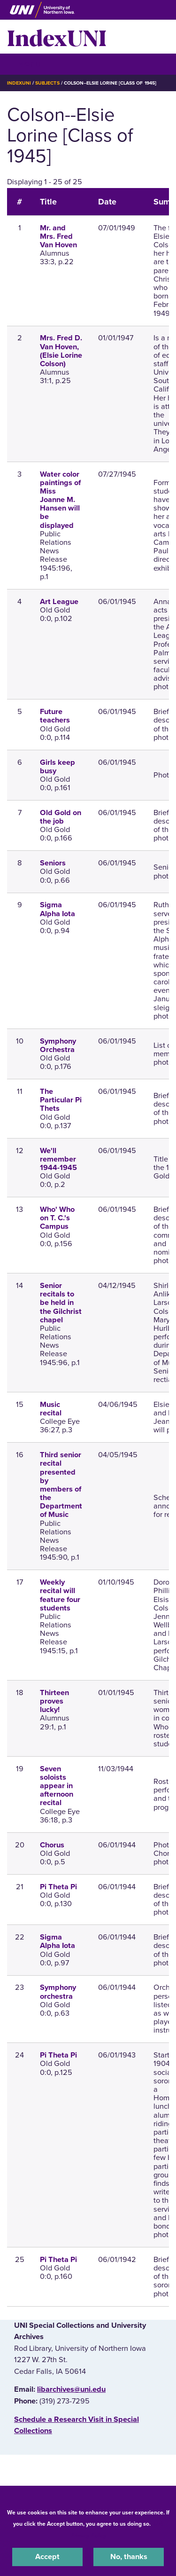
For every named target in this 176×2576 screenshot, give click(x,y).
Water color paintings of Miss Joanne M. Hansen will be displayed (60, 500)
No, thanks (128, 2556)
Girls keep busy (57, 767)
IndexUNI (57, 37)
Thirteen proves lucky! (54, 1701)
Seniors (53, 863)
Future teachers (55, 716)
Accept (47, 2556)
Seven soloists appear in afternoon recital (56, 1786)
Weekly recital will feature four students (60, 1595)
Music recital (50, 1409)
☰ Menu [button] (23, 63)
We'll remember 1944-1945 (58, 1159)
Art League (59, 601)
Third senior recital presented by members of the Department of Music (61, 1484)
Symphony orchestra (58, 1992)
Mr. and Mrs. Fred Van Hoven (58, 236)
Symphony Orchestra (58, 1045)
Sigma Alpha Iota (57, 909)
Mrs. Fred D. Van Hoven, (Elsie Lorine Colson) (61, 351)
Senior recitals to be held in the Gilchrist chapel (61, 1303)
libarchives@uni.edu (71, 2389)
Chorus (52, 1845)
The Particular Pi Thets (61, 1100)
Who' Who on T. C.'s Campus (57, 1218)
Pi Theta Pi (58, 1887)
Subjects (47, 83)
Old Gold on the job (60, 817)
